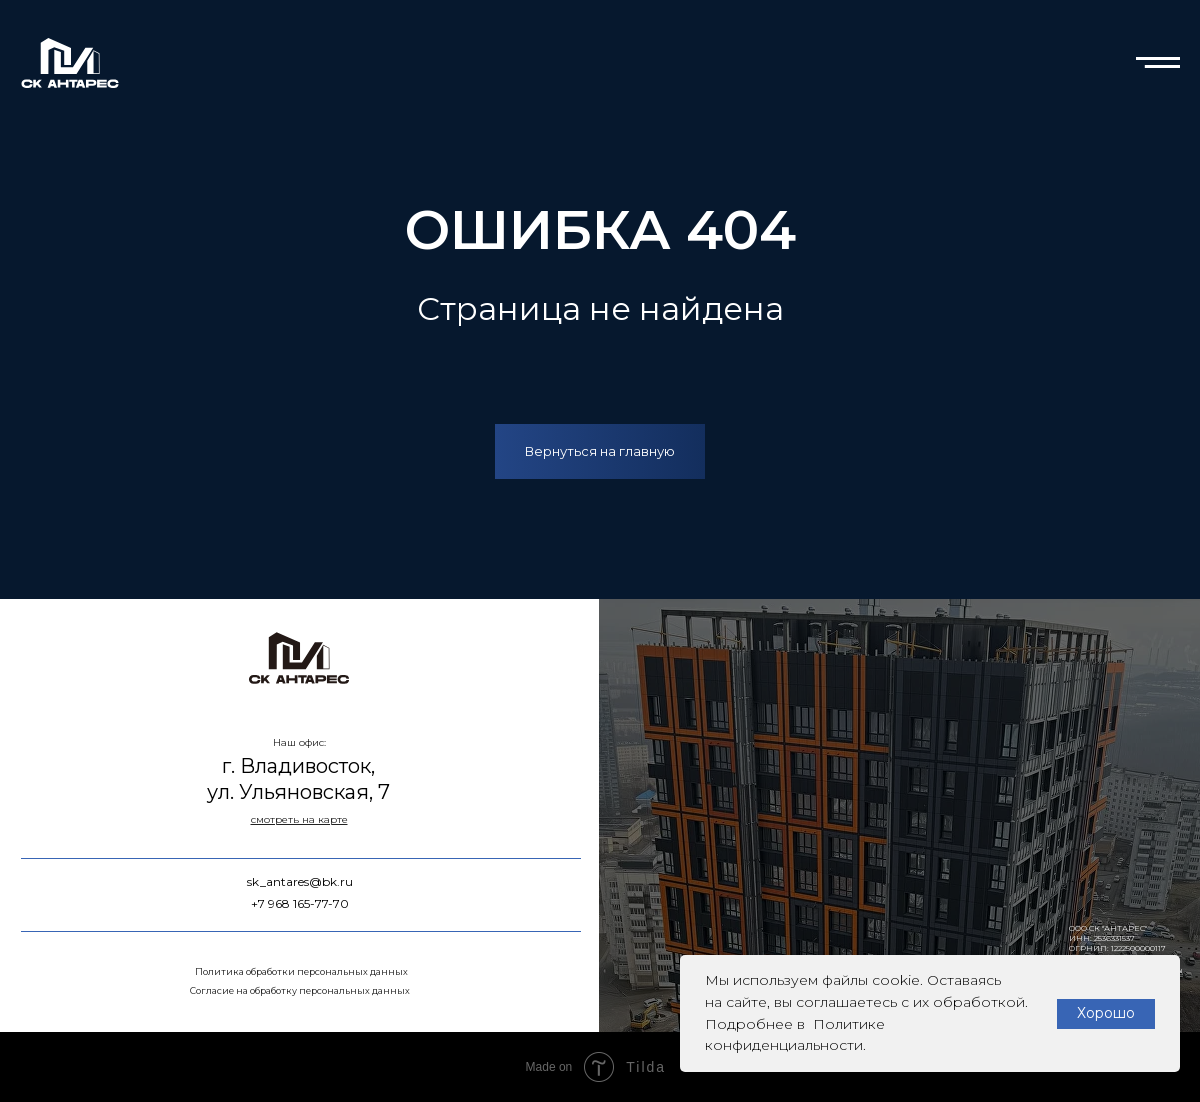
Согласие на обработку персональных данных (300, 990)
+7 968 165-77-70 (300, 903)
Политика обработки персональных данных (301, 971)
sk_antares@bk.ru (300, 881)
